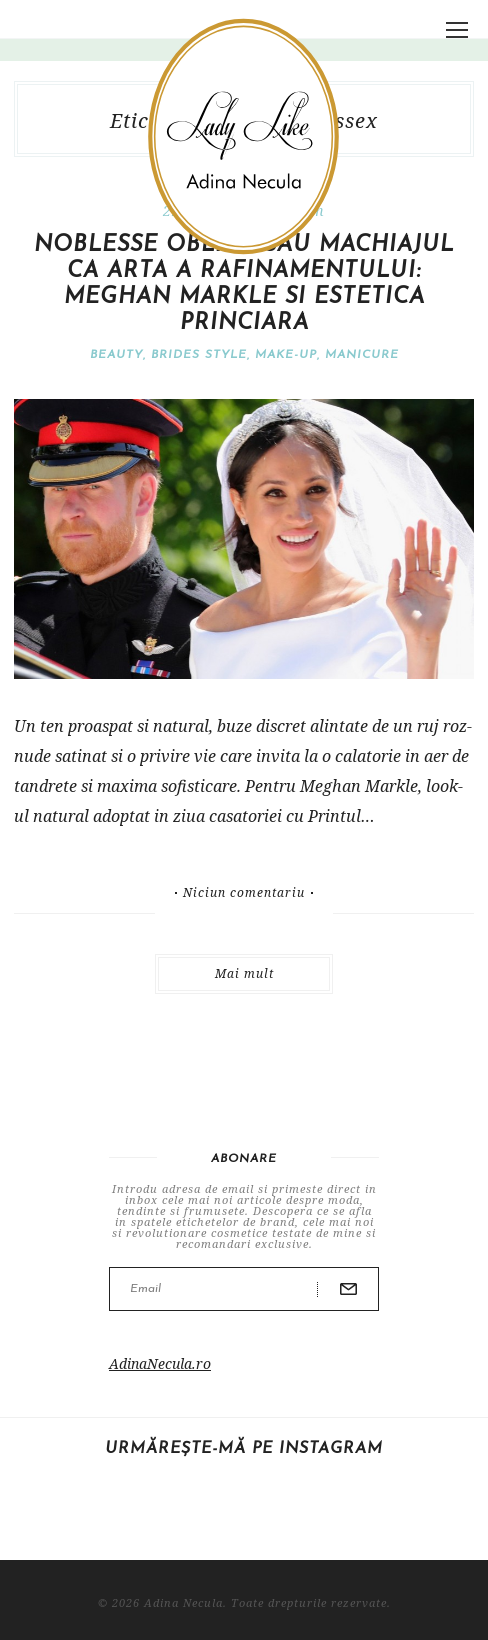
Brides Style (199, 355)
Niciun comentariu (244, 893)
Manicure (362, 355)
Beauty (116, 355)
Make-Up (286, 355)
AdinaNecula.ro (160, 1363)
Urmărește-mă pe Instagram (244, 1449)
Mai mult (244, 973)
